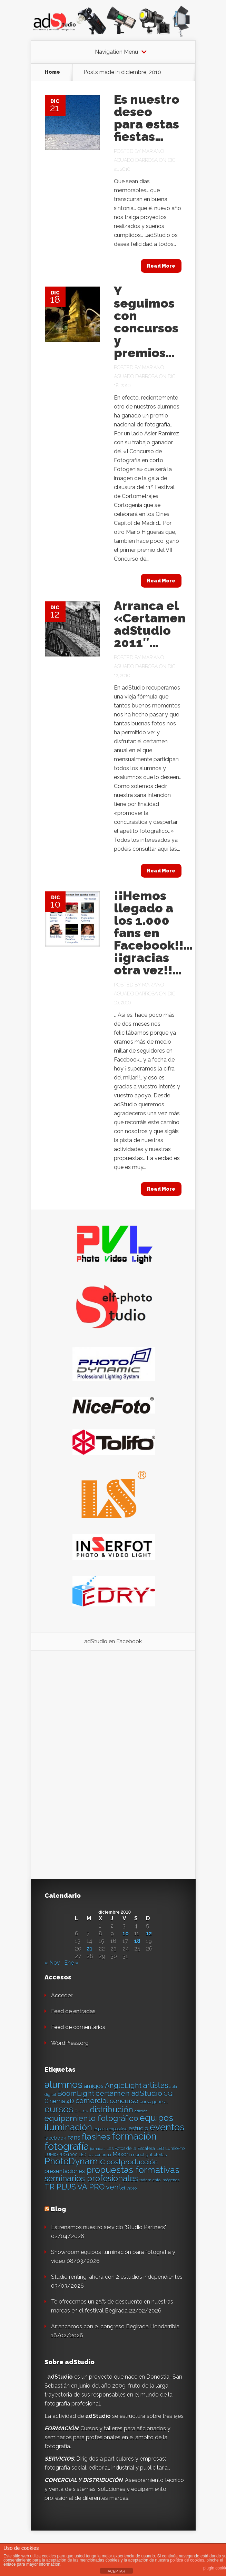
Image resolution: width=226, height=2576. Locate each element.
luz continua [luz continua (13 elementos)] (99, 2154)
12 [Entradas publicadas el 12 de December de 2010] (149, 1933)
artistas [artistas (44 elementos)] (155, 2085)
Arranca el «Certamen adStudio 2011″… (150, 624)
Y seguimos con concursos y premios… (146, 321)
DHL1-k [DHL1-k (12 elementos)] (81, 2111)
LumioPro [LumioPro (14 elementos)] (175, 2148)
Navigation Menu (116, 52)
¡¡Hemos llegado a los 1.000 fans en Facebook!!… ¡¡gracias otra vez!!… (153, 932)
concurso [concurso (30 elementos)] (124, 2100)
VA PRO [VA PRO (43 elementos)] (91, 2186)
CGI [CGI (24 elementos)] (169, 2093)
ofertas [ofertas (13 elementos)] (160, 2154)
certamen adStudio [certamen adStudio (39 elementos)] (129, 2093)
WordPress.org (70, 2043)
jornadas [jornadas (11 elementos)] (97, 2148)
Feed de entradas (73, 2011)
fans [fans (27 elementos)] (74, 2137)
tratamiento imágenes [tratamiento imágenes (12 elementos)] (159, 2179)
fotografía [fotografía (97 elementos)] (67, 2146)
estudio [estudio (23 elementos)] (138, 2128)
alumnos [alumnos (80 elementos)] (63, 2084)
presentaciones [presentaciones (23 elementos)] (65, 2171)
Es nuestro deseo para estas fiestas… (146, 118)
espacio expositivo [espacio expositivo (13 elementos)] (110, 2129)
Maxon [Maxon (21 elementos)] (121, 2154)
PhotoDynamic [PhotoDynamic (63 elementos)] (75, 2161)
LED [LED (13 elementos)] (160, 2148)
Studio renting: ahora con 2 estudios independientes (117, 2277)
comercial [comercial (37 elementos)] (92, 2100)
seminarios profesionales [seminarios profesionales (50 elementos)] (91, 2178)
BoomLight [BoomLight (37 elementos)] (75, 2093)
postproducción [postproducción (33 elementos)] (132, 2162)
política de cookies (187, 2560)
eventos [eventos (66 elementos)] (167, 2127)
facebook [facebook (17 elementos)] (55, 2138)
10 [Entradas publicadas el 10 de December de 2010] (125, 1933)
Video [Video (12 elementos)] (131, 2188)
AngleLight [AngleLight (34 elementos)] (123, 2085)
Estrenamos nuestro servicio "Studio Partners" (108, 2227)
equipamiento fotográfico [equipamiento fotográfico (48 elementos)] (91, 2118)
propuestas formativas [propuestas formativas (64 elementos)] (132, 2170)
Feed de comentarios (78, 2027)
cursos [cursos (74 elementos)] (59, 2109)
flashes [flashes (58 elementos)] (96, 2137)
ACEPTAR (116, 2571)
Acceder (61, 1995)
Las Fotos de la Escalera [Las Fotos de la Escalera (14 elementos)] (131, 2148)
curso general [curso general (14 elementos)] (154, 2101)
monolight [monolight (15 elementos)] (142, 2154)
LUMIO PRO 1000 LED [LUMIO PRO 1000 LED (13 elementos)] (65, 2154)
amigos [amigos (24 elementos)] (94, 2085)
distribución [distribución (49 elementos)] (111, 2109)
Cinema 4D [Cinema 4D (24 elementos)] (59, 2101)
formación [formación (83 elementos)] (134, 2136)
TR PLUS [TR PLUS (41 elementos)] (60, 2187)
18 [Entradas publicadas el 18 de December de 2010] (137, 1941)
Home (52, 72)
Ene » (71, 1962)
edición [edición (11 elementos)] (141, 2111)
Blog (58, 2209)
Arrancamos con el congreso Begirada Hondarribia (115, 2326)
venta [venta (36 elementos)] (115, 2187)
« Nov (52, 1962)
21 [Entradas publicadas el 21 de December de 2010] (89, 1949)
